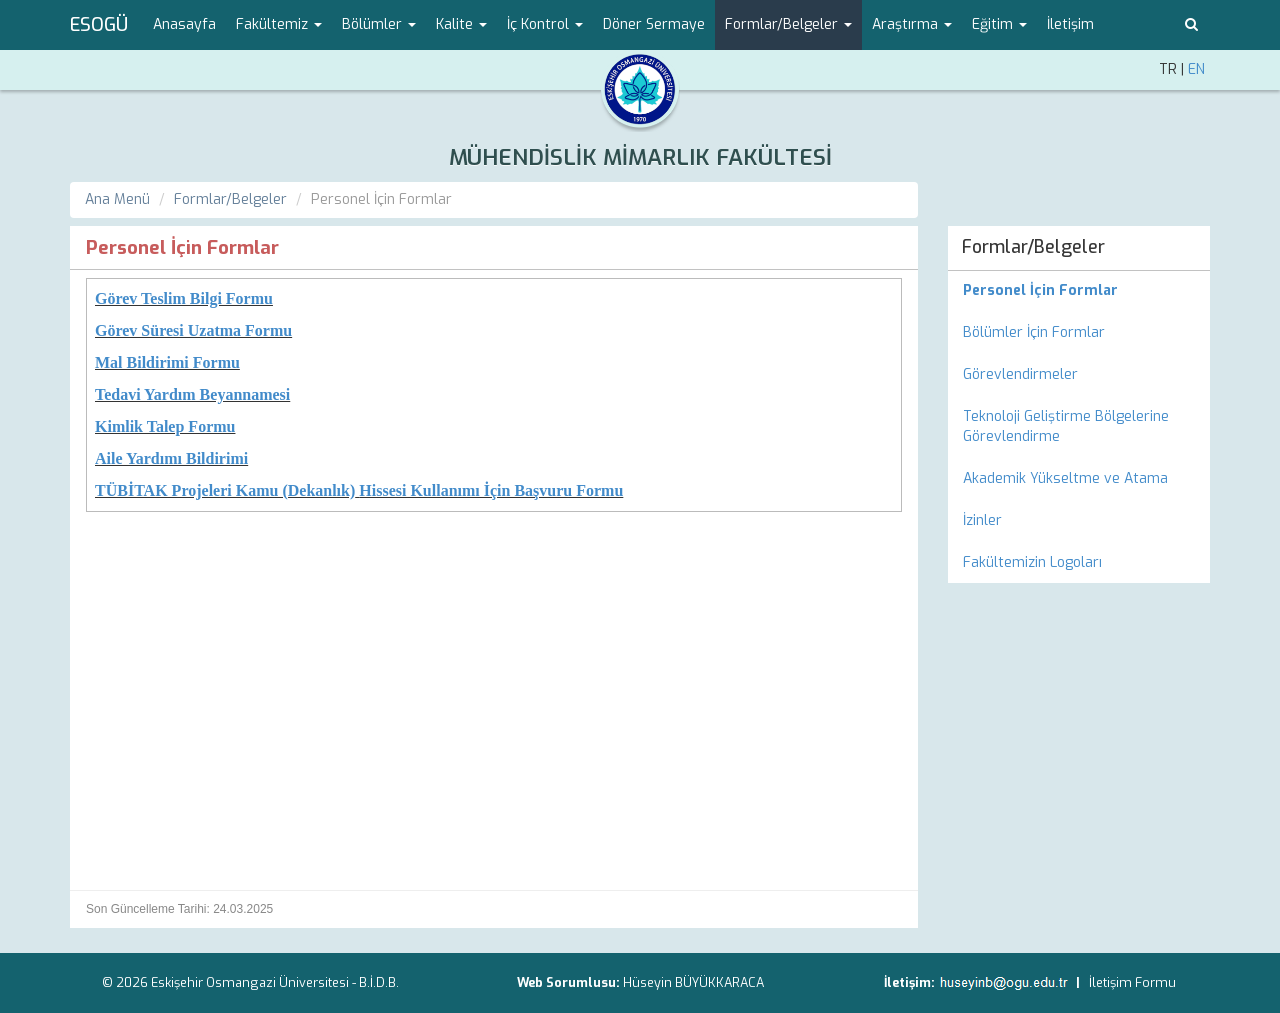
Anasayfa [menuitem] (184, 24)
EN (1196, 69)
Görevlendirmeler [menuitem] (1020, 374)
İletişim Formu (1132, 982)
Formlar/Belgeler (230, 199)
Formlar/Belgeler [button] (788, 24)
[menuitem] (1079, 291)
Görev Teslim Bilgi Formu (184, 298)
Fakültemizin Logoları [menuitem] (1032, 562)
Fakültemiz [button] (279, 24)
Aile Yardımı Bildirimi (171, 458)
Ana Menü (117, 199)
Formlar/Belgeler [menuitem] (1033, 247)
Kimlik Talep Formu (165, 426)
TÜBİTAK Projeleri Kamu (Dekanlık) (225, 490)
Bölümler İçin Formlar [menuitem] (1034, 332)
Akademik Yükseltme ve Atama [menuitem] (1065, 478)
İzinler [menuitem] (982, 520)
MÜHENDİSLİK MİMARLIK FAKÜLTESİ (640, 157)
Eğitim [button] (999, 24)
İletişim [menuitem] (1070, 24)
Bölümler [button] (379, 24)
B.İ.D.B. (379, 982)
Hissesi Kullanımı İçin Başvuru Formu (491, 490)
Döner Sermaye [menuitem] (654, 24)
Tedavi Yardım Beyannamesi (192, 394)
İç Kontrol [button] (545, 24)
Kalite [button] (461, 24)
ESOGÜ (99, 25)
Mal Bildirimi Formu (167, 362)
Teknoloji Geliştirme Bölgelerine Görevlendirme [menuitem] (1066, 426)
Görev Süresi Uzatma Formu (193, 330)
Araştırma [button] (912, 24)
